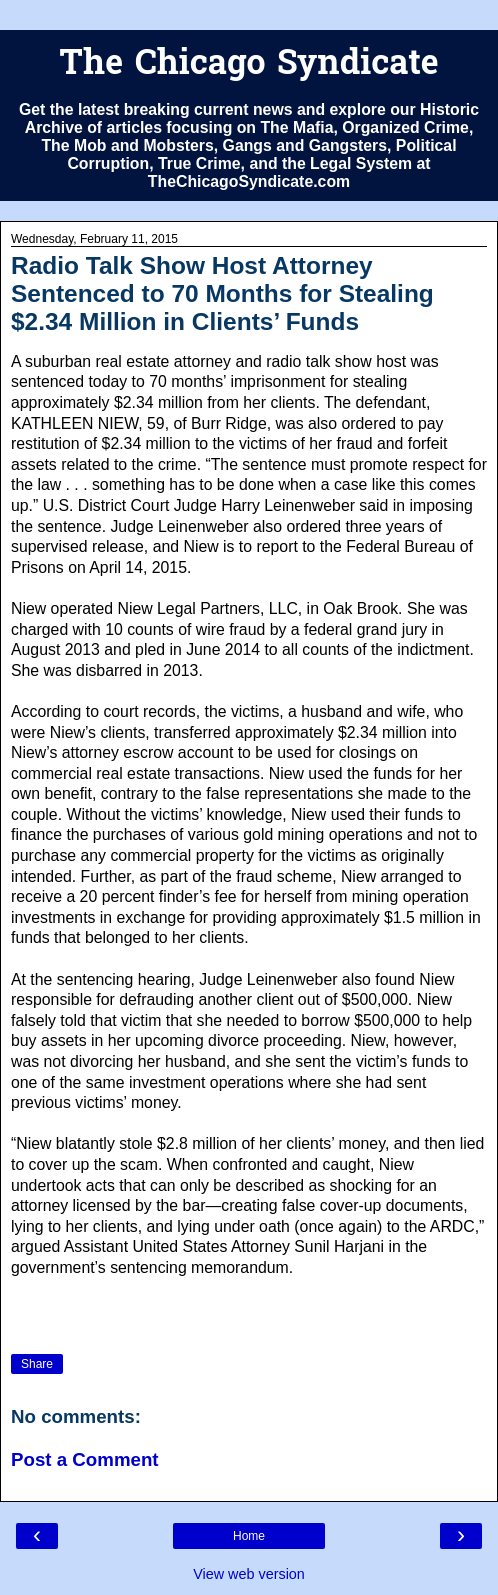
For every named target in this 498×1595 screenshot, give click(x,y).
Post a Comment (85, 1459)
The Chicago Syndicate (248, 65)
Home (249, 1536)
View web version (249, 1574)
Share (37, 1364)
